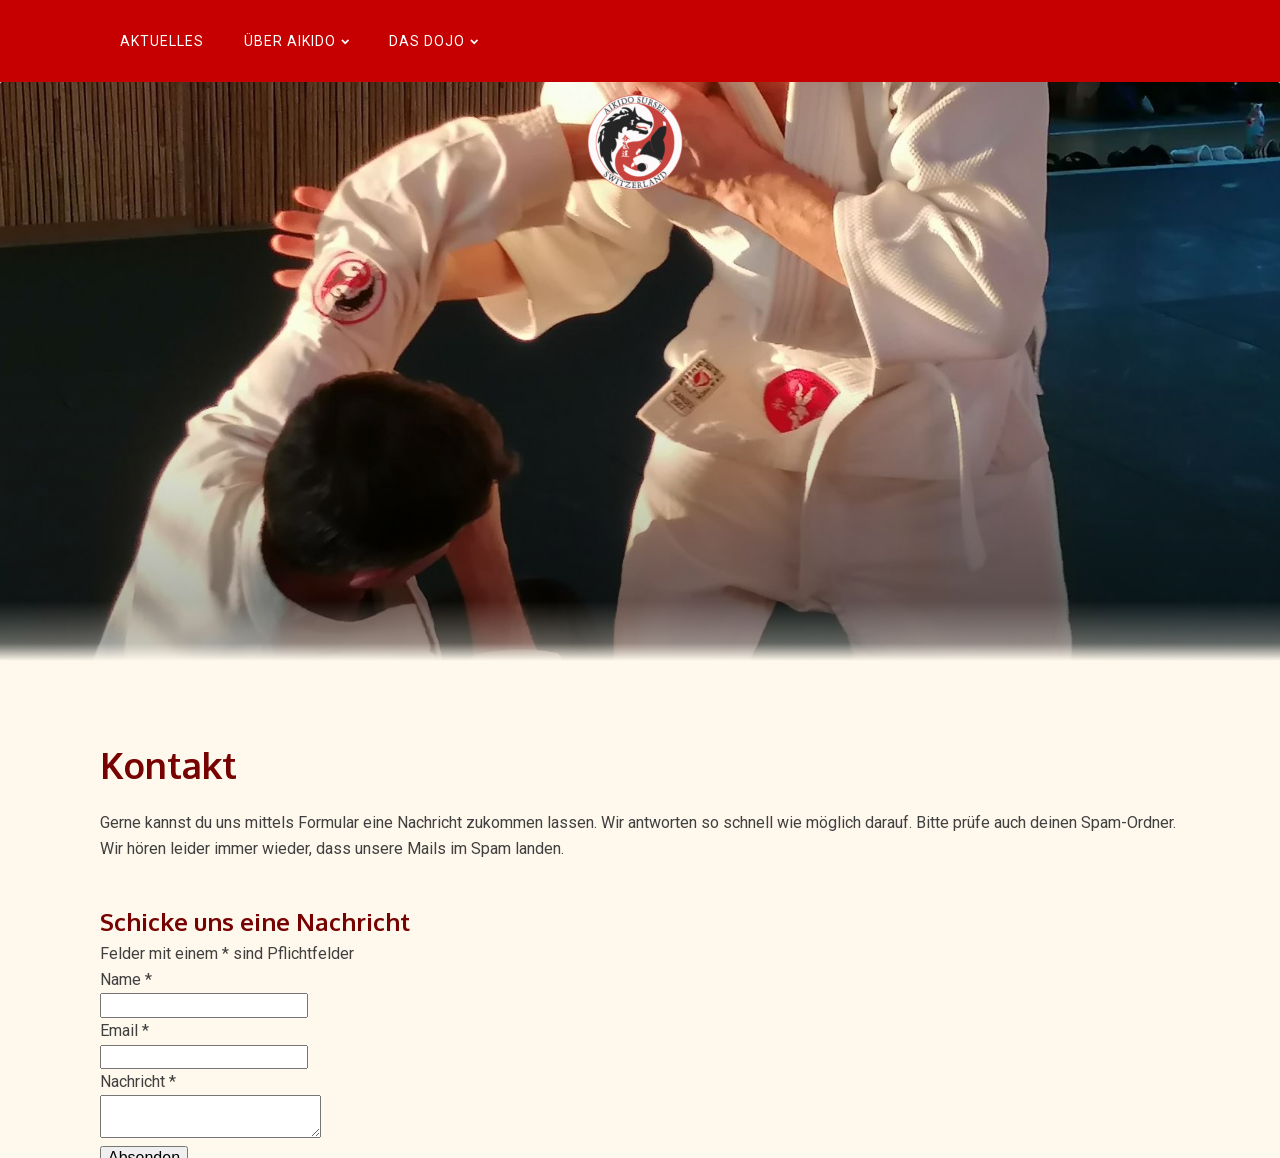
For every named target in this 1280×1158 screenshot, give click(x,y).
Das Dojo (433, 41)
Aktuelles (162, 41)
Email (124, 1030)
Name (126, 979)
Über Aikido (296, 41)
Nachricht (138, 1081)
